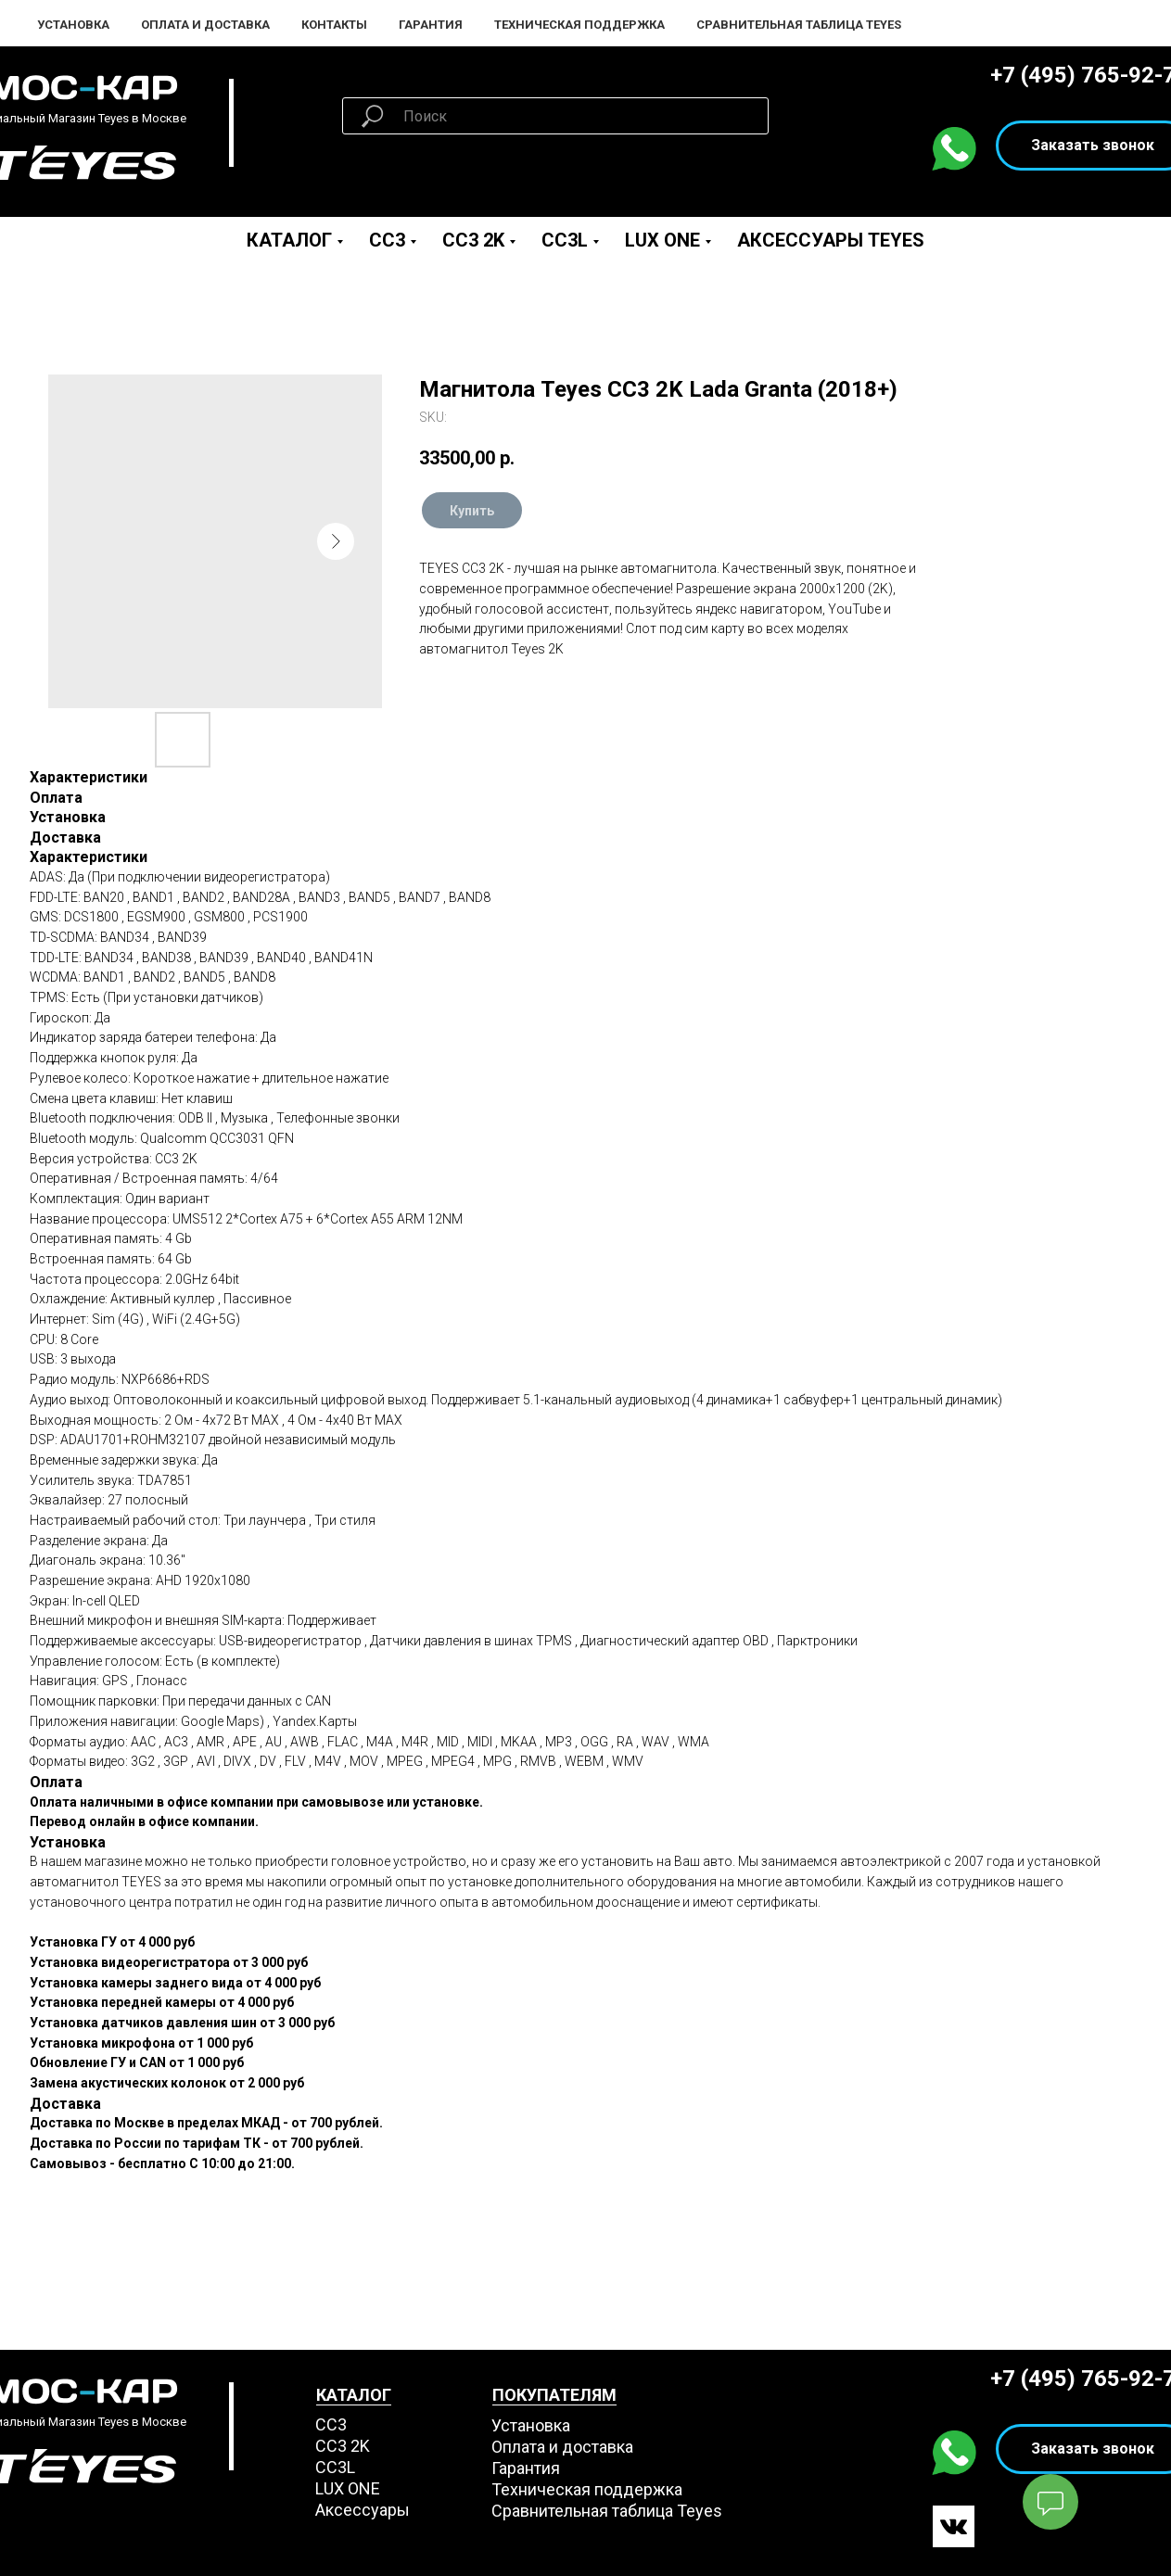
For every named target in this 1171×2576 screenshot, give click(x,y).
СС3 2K (342, 2445)
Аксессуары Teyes (830, 240)
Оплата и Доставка (205, 25)
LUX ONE (662, 240)
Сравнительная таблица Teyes (798, 25)
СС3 (331, 2424)
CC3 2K (473, 240)
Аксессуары (362, 2509)
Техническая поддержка (579, 25)
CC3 (387, 240)
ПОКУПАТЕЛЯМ (554, 2395)
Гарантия (431, 25)
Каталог (289, 240)
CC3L (564, 240)
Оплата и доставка (562, 2446)
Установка (73, 25)
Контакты (334, 25)
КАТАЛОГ (353, 2395)
